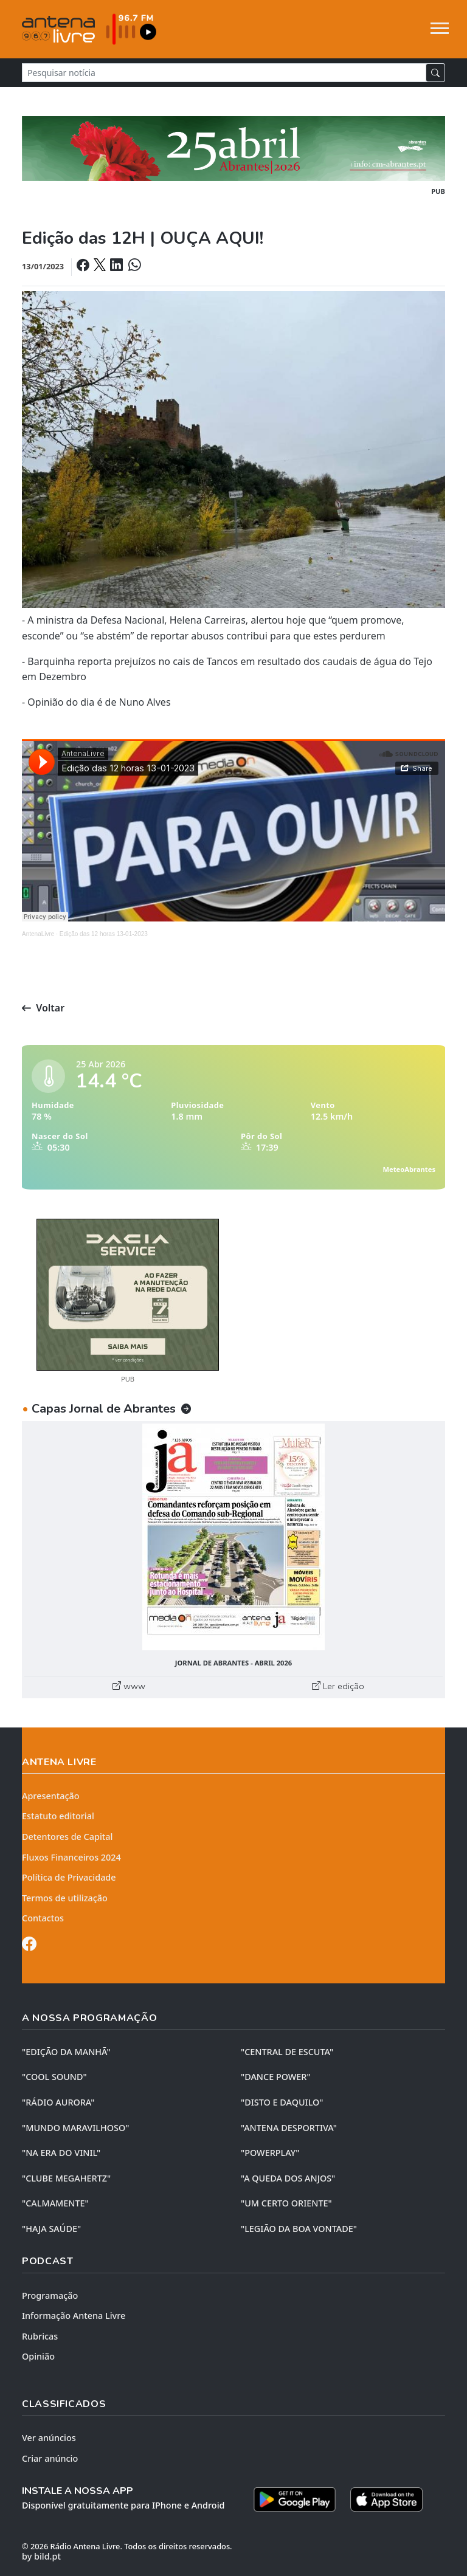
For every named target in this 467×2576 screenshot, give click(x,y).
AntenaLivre (38, 934)
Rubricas (40, 2336)
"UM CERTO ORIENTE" (286, 2203)
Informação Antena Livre (73, 2315)
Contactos (43, 1918)
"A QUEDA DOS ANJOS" (288, 2178)
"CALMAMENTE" (55, 2203)
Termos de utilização (65, 1898)
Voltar (43, 1007)
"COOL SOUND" (54, 2076)
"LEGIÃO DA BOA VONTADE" (299, 2228)
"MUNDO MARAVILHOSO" (75, 2127)
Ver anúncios (49, 2437)
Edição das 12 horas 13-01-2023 (104, 934)
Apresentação (51, 1796)
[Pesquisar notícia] (224, 72)
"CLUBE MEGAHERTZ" (66, 2178)
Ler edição (338, 1686)
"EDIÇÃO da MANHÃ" (66, 2052)
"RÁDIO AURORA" (58, 2102)
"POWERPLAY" (270, 2152)
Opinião (38, 2356)
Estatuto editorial (58, 1816)
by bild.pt (41, 2556)
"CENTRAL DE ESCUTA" (287, 2052)
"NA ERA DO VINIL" (61, 2152)
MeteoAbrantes (409, 1169)
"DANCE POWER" (276, 2076)
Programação (50, 2295)
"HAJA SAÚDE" (51, 2228)
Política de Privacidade (69, 1877)
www (128, 1686)
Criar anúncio (50, 2458)
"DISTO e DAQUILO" (282, 2102)
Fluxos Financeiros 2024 (71, 1857)
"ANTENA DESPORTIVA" (289, 2127)
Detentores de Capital (67, 1836)
